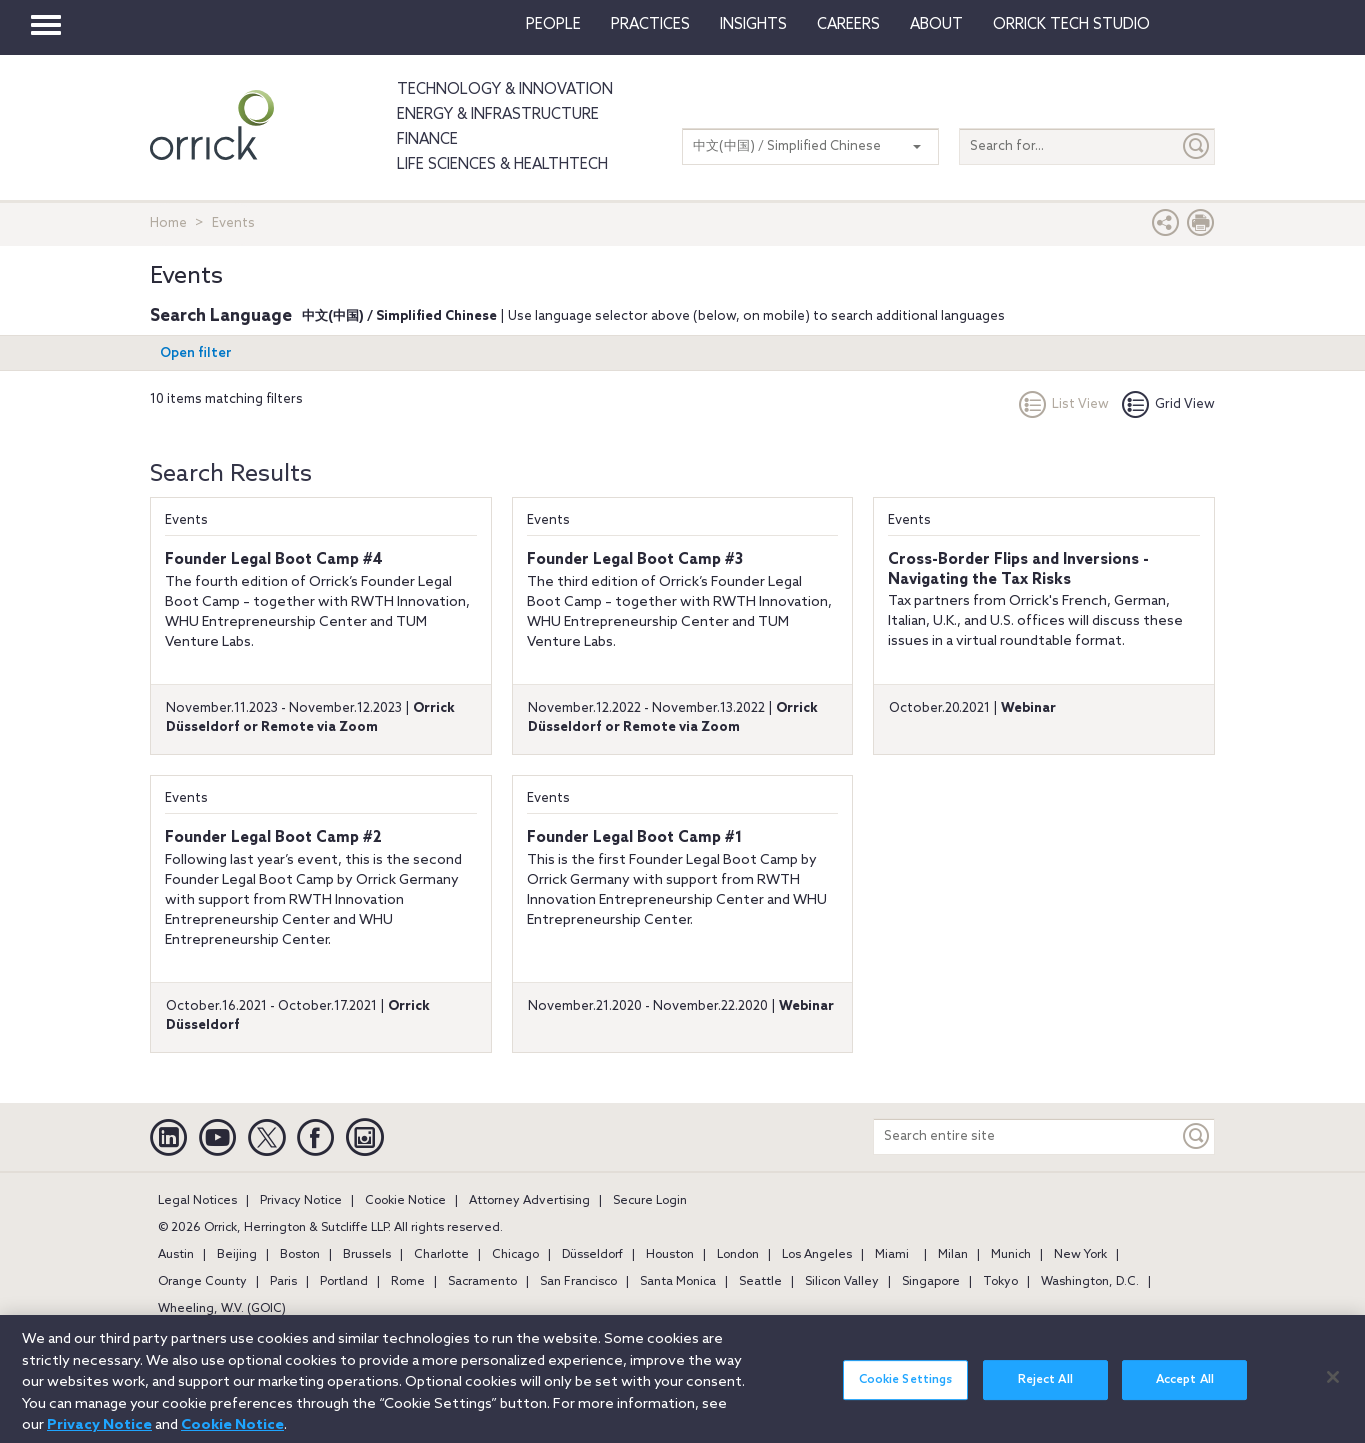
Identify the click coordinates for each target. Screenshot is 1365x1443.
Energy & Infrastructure (498, 115)
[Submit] (1197, 146)
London (738, 1255)
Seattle (760, 1282)
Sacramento (482, 1282)
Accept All (1185, 1390)
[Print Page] (1201, 227)
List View (1064, 404)
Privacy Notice (301, 1201)
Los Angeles (817, 1255)
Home (168, 223)
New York (1080, 1255)
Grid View (1168, 404)
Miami (892, 1255)
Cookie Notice (405, 1201)
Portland (344, 1282)
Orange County (202, 1282)
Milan (953, 1255)
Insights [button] (753, 25)
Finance (427, 140)
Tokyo (1000, 1282)
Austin (176, 1255)
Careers (848, 25)
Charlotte (441, 1255)
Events (186, 520)
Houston (670, 1255)
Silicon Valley (842, 1282)
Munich (1011, 1255)
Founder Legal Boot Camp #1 (634, 838)
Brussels (367, 1255)
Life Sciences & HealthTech (502, 165)
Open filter (196, 353)
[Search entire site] (1026, 1136)
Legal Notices (197, 1201)
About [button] (936, 25)
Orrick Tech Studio (1071, 25)
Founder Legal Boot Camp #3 (635, 560)
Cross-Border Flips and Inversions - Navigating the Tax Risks (1018, 570)
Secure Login (650, 1201)
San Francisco (578, 1282)
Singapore (931, 1282)
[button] (1166, 227)
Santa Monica (678, 1282)
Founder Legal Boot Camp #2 (273, 838)
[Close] (1333, 1387)
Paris (283, 1282)
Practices (650, 25)
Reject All (1045, 1390)
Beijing (237, 1255)
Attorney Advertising (529, 1201)
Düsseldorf (592, 1255)
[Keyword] (1197, 1136)
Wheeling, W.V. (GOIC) (222, 1309)
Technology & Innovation (505, 90)
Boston (300, 1255)
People (553, 25)
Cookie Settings (906, 1390)
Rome (408, 1282)
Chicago (515, 1255)
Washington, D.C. (1090, 1282)
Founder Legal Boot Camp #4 (274, 560)
